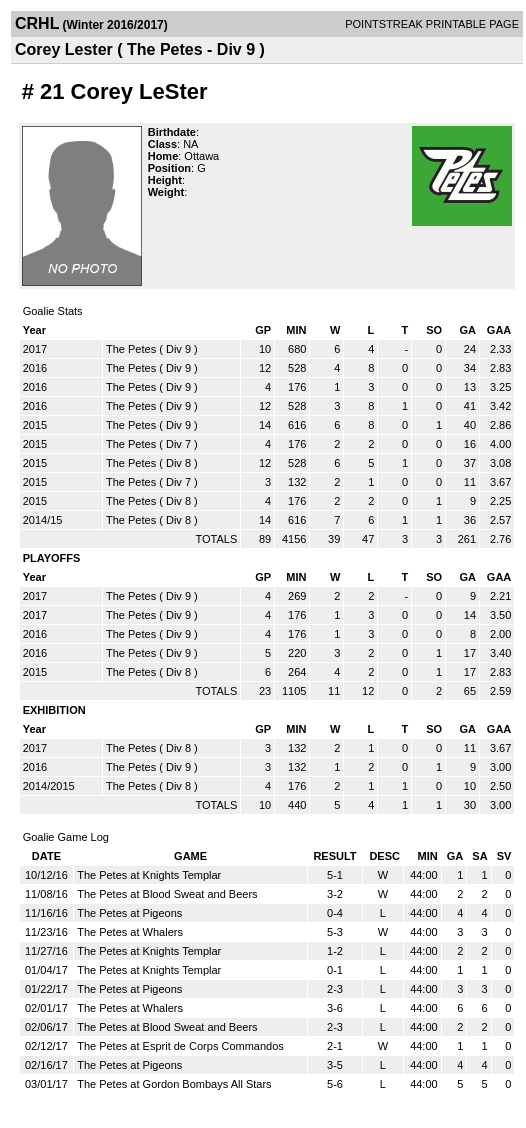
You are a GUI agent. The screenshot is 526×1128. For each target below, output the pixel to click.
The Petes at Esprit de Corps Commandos (180, 1046)
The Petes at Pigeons (129, 913)
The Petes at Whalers (130, 932)
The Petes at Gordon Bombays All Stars (174, 1084)
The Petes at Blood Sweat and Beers (167, 894)
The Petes (131, 349)
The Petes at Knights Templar (149, 875)
